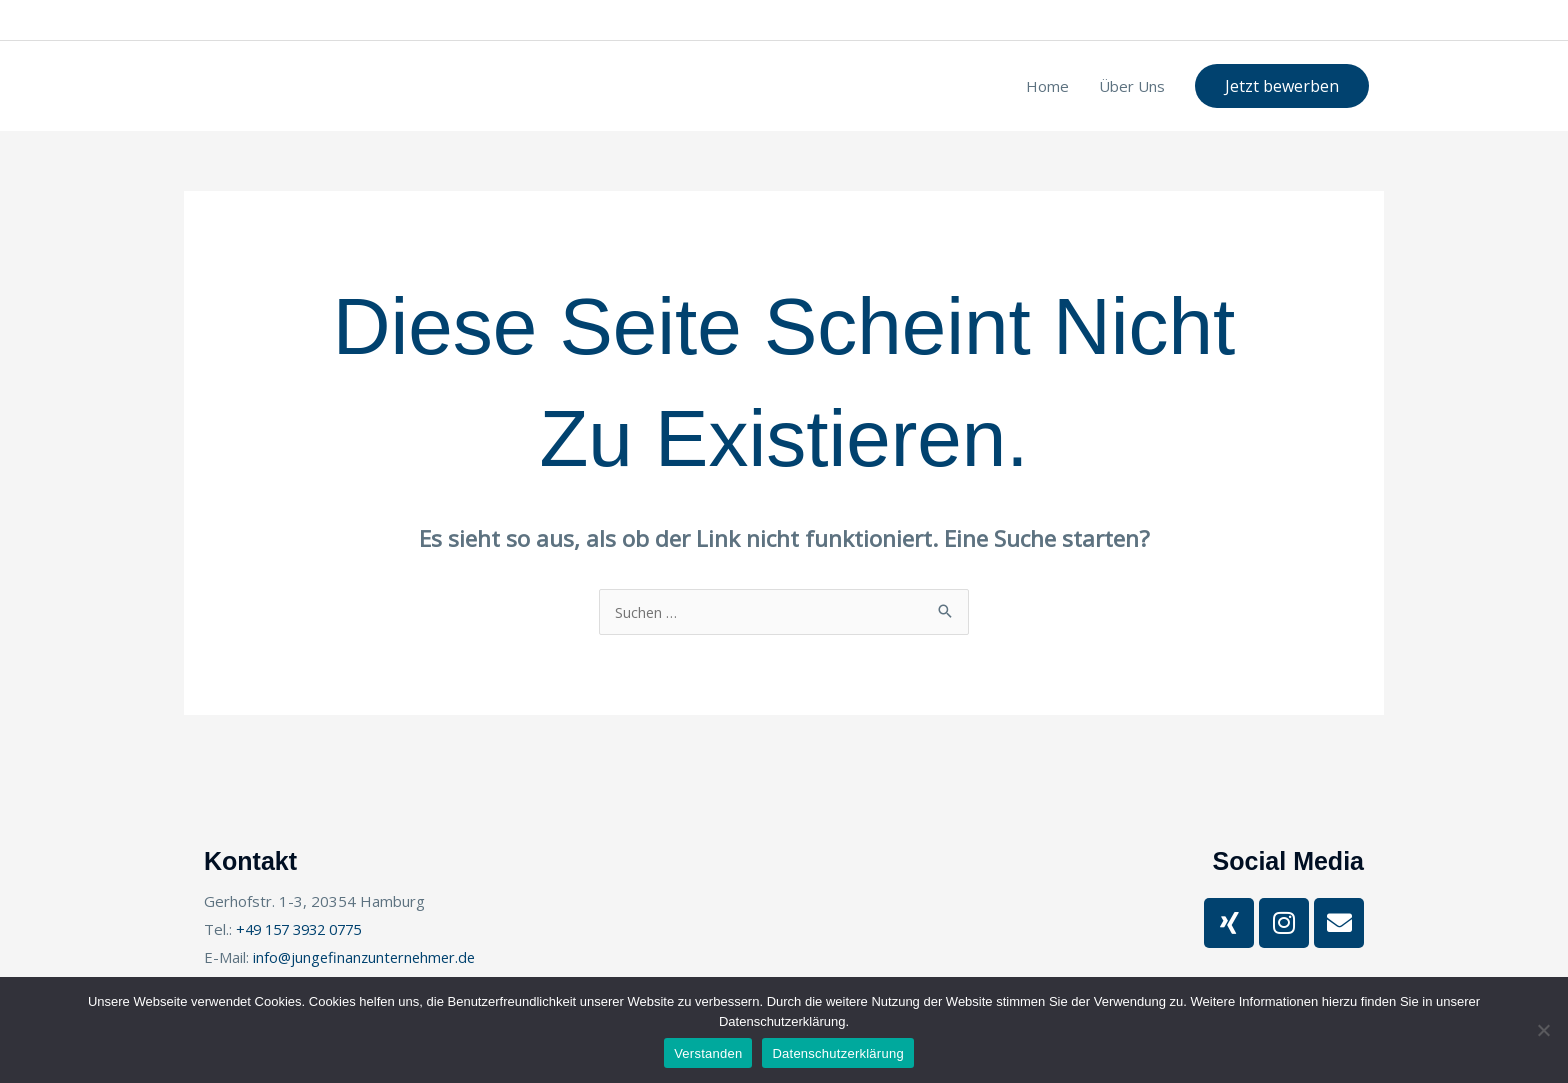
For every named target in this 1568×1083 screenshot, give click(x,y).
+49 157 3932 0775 (320, 20)
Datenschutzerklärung (837, 1053)
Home (1047, 86)
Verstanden (708, 1053)
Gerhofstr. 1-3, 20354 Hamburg (548, 20)
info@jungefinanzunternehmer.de (777, 20)
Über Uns (1132, 86)
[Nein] (1543, 1030)
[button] (1282, 86)
